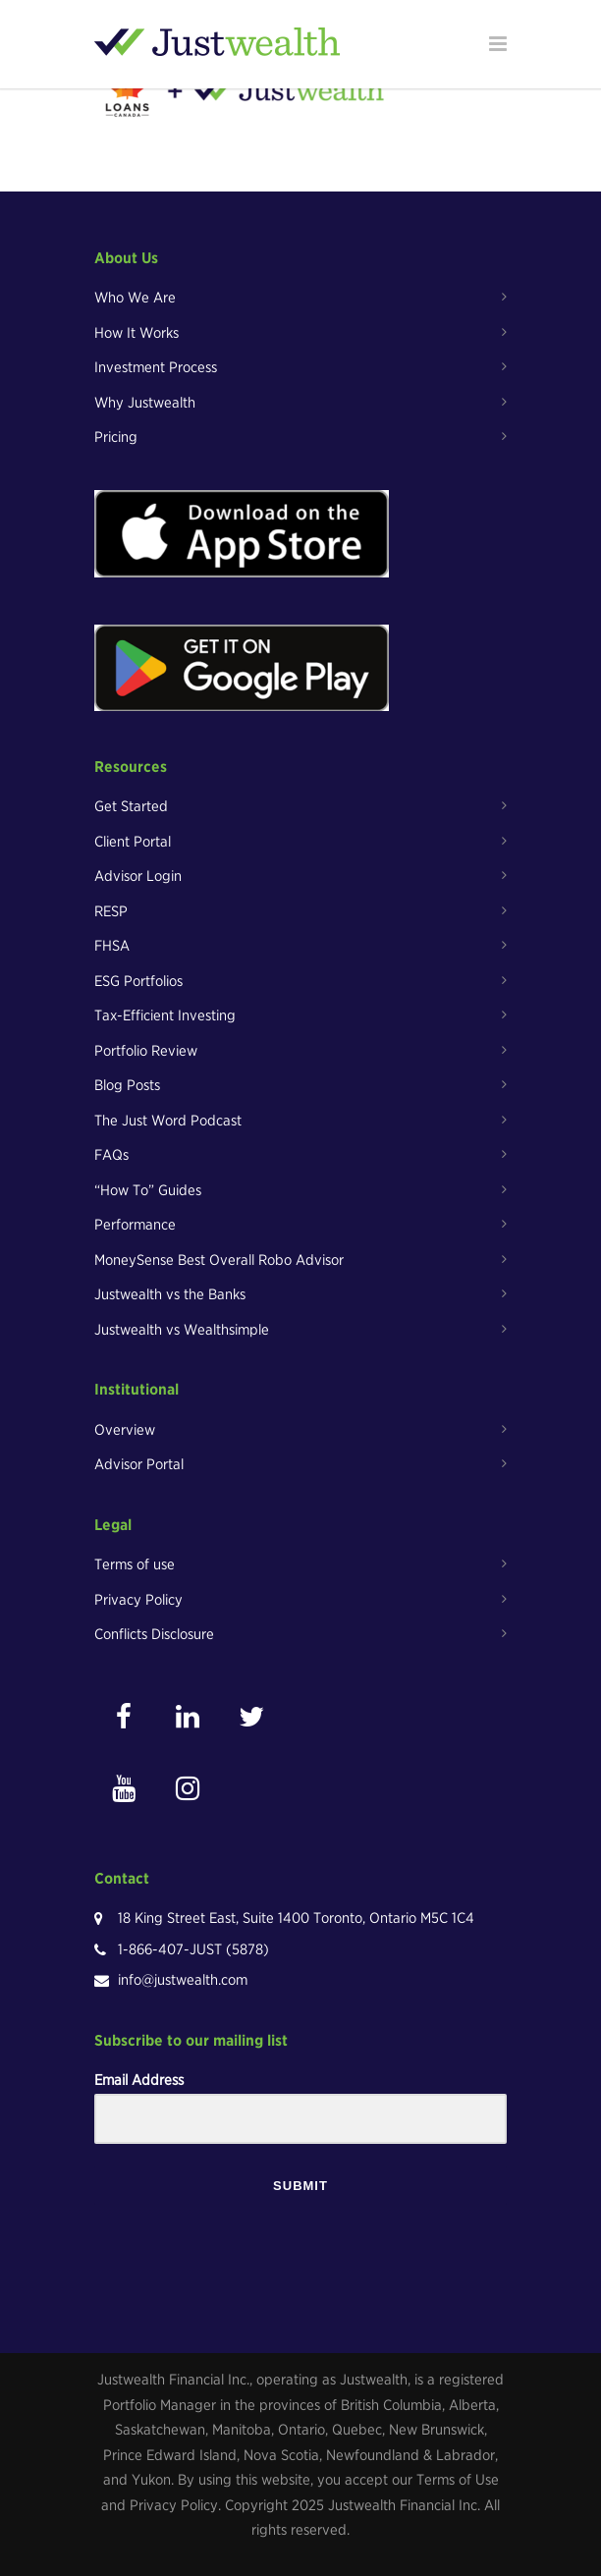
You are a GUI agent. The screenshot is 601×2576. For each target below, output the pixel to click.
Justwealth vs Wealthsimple (181, 1330)
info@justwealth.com (182, 1980)
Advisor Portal (139, 1464)
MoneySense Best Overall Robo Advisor (219, 1260)
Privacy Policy (138, 1600)
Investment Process (155, 367)
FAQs (111, 1155)
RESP (111, 911)
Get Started (131, 806)
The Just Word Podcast (168, 1120)
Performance (135, 1224)
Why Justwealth (144, 402)
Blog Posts (127, 1085)
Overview (124, 1430)
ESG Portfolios (138, 981)
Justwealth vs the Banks (170, 1294)
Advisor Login (138, 876)
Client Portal (132, 841)
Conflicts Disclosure (154, 1634)
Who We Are (135, 297)
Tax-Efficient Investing (165, 1015)
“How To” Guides (147, 1190)
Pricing (115, 437)
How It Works (136, 333)
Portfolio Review (145, 1051)
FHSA (112, 946)
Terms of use (134, 1564)
